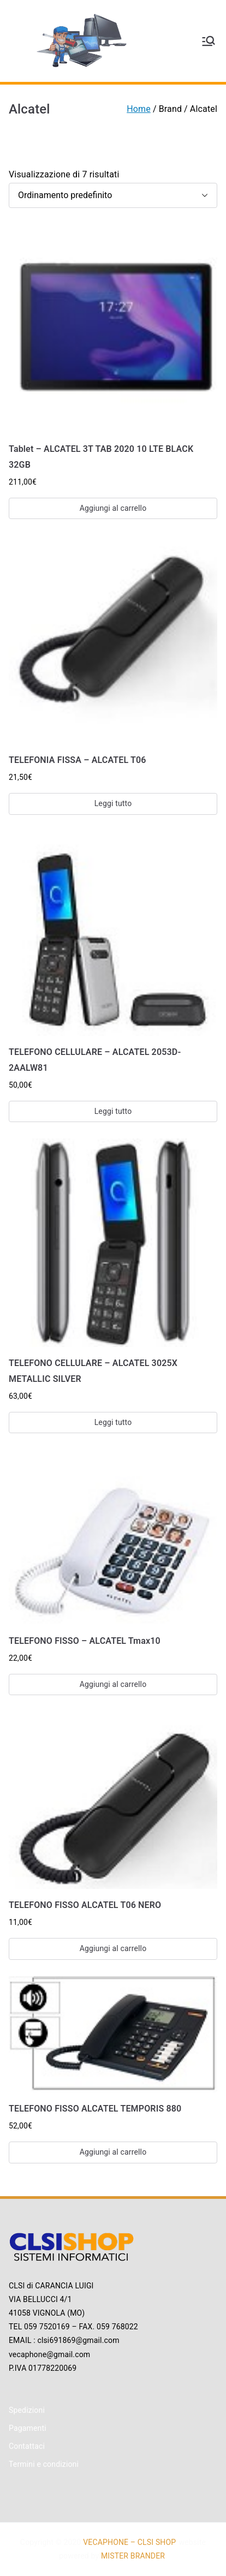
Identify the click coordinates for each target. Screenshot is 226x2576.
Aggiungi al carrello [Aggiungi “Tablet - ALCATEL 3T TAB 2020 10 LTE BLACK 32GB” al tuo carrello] (113, 508)
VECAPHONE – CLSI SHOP (129, 2542)
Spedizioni (27, 2410)
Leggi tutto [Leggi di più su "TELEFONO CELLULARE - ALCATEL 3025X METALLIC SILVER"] (113, 1422)
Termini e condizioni (44, 2464)
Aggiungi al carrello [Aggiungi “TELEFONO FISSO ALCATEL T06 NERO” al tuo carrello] (113, 1948)
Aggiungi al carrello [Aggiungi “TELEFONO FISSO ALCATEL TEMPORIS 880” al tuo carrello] (113, 2152)
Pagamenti (27, 2428)
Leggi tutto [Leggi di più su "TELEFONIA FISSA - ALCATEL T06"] (113, 803)
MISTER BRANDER (133, 2555)
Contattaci (27, 2446)
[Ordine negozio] (113, 195)
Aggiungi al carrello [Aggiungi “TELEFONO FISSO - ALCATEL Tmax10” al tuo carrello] (113, 1684)
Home (139, 109)
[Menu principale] (208, 41)
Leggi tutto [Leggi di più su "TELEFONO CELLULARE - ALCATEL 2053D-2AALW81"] (113, 1111)
